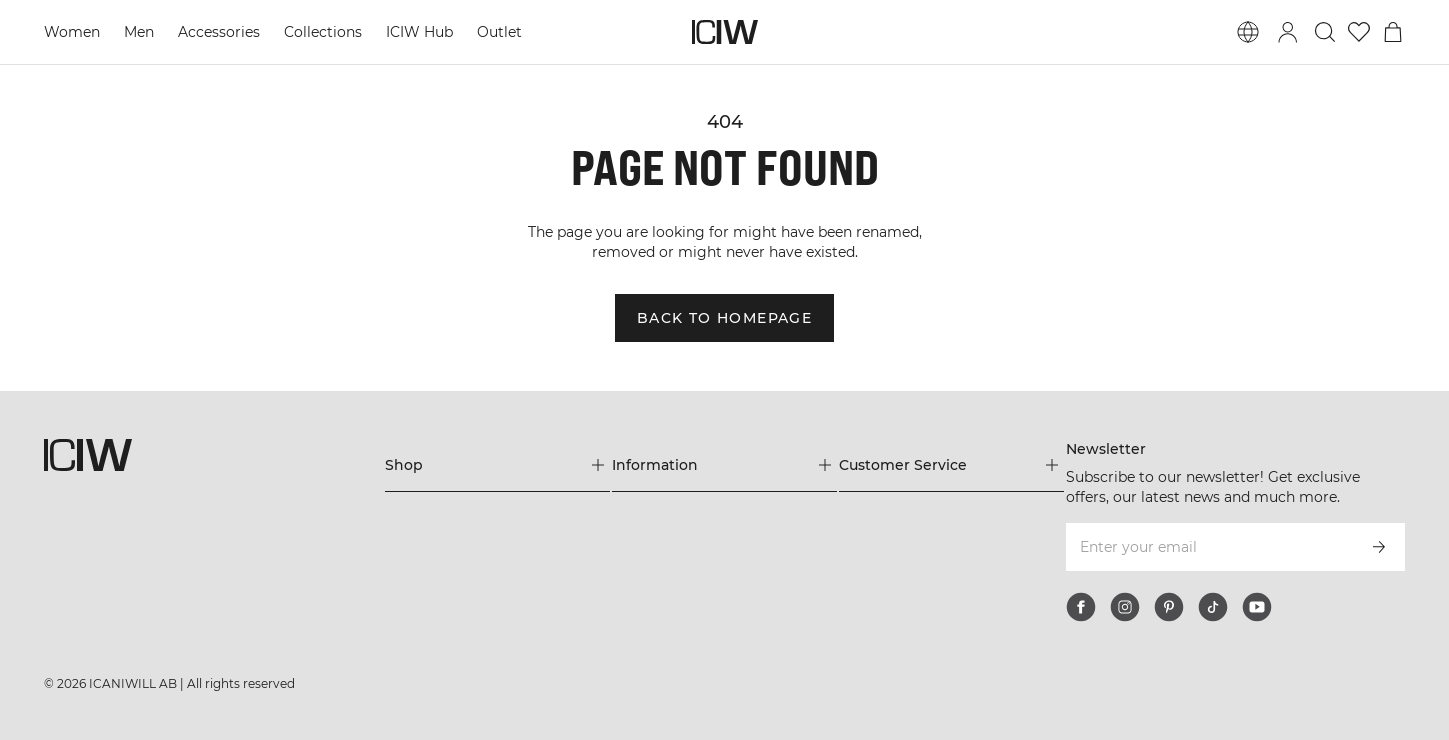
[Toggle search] (1325, 32)
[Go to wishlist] (1359, 32)
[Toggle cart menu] (1393, 32)
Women (72, 32)
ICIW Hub (419, 32)
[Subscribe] (1379, 547)
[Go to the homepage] (725, 32)
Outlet (499, 32)
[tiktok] (1213, 607)
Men (139, 32)
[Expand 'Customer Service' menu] (951, 465)
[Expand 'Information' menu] (724, 465)
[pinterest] (1169, 607)
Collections (323, 32)
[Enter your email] (1208, 547)
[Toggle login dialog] (1288, 32)
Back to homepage (724, 318)
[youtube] (1257, 607)
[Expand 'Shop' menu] (497, 465)
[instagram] (1125, 607)
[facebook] (1081, 607)
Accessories (219, 32)
